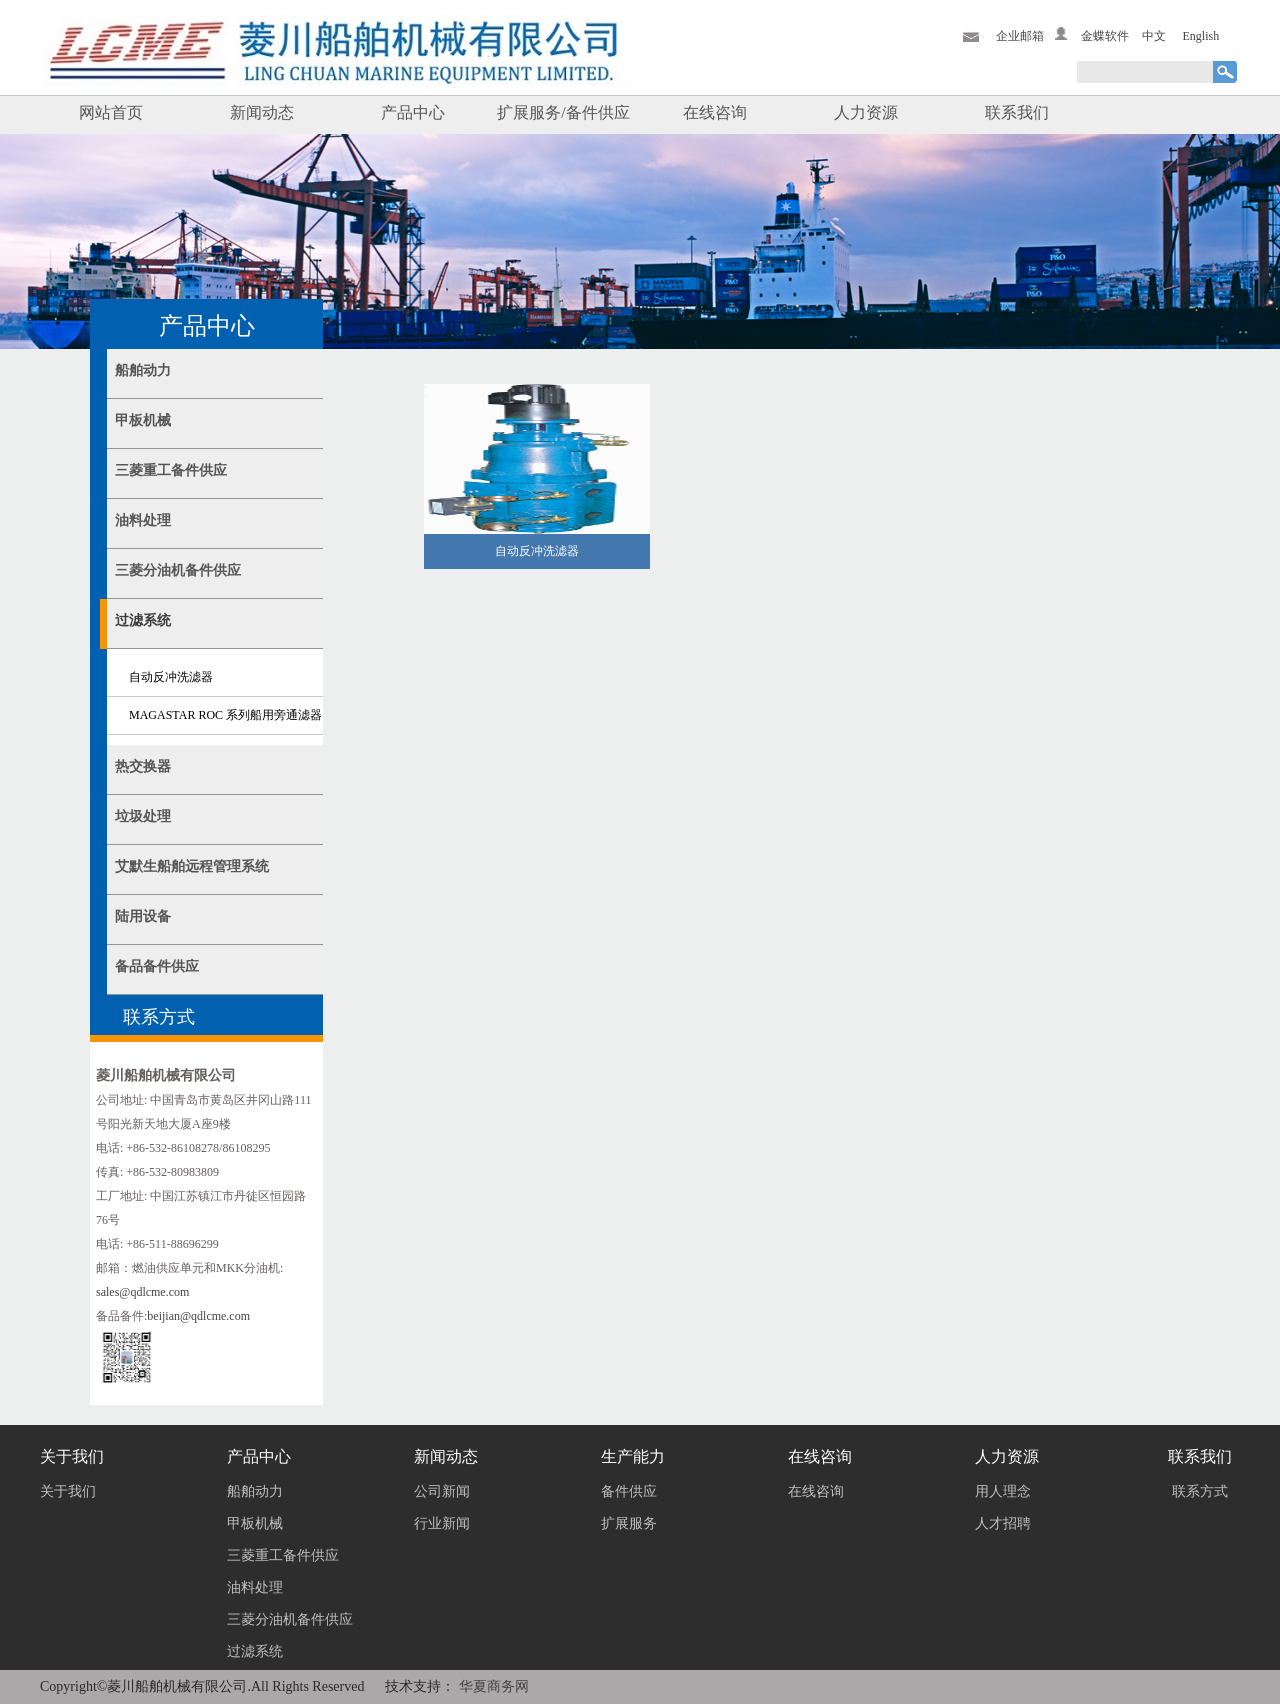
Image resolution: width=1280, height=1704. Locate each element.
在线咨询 (715, 112)
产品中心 (413, 112)
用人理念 (1003, 1491)
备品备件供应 (157, 966)
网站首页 (111, 112)
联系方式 (1200, 1491)
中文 (1154, 36)
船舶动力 (143, 370)
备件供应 (629, 1491)
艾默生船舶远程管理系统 (192, 866)
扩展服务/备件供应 (563, 112)
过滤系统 (143, 620)
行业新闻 (442, 1523)
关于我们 (68, 1491)
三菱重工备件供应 (171, 470)
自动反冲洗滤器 (171, 677)
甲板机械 (143, 420)
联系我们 (1017, 112)
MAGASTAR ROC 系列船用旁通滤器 (225, 715)
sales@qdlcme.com (142, 1292)
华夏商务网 (494, 1686)
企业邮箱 (1020, 36)
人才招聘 (1003, 1523)
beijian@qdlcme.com (198, 1316)
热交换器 (143, 766)
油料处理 (143, 520)
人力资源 (866, 112)
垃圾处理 (143, 816)
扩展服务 (629, 1523)
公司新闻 (442, 1491)
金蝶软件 (1105, 36)
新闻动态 (262, 112)
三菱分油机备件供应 (178, 570)
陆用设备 (143, 916)
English (1201, 36)
